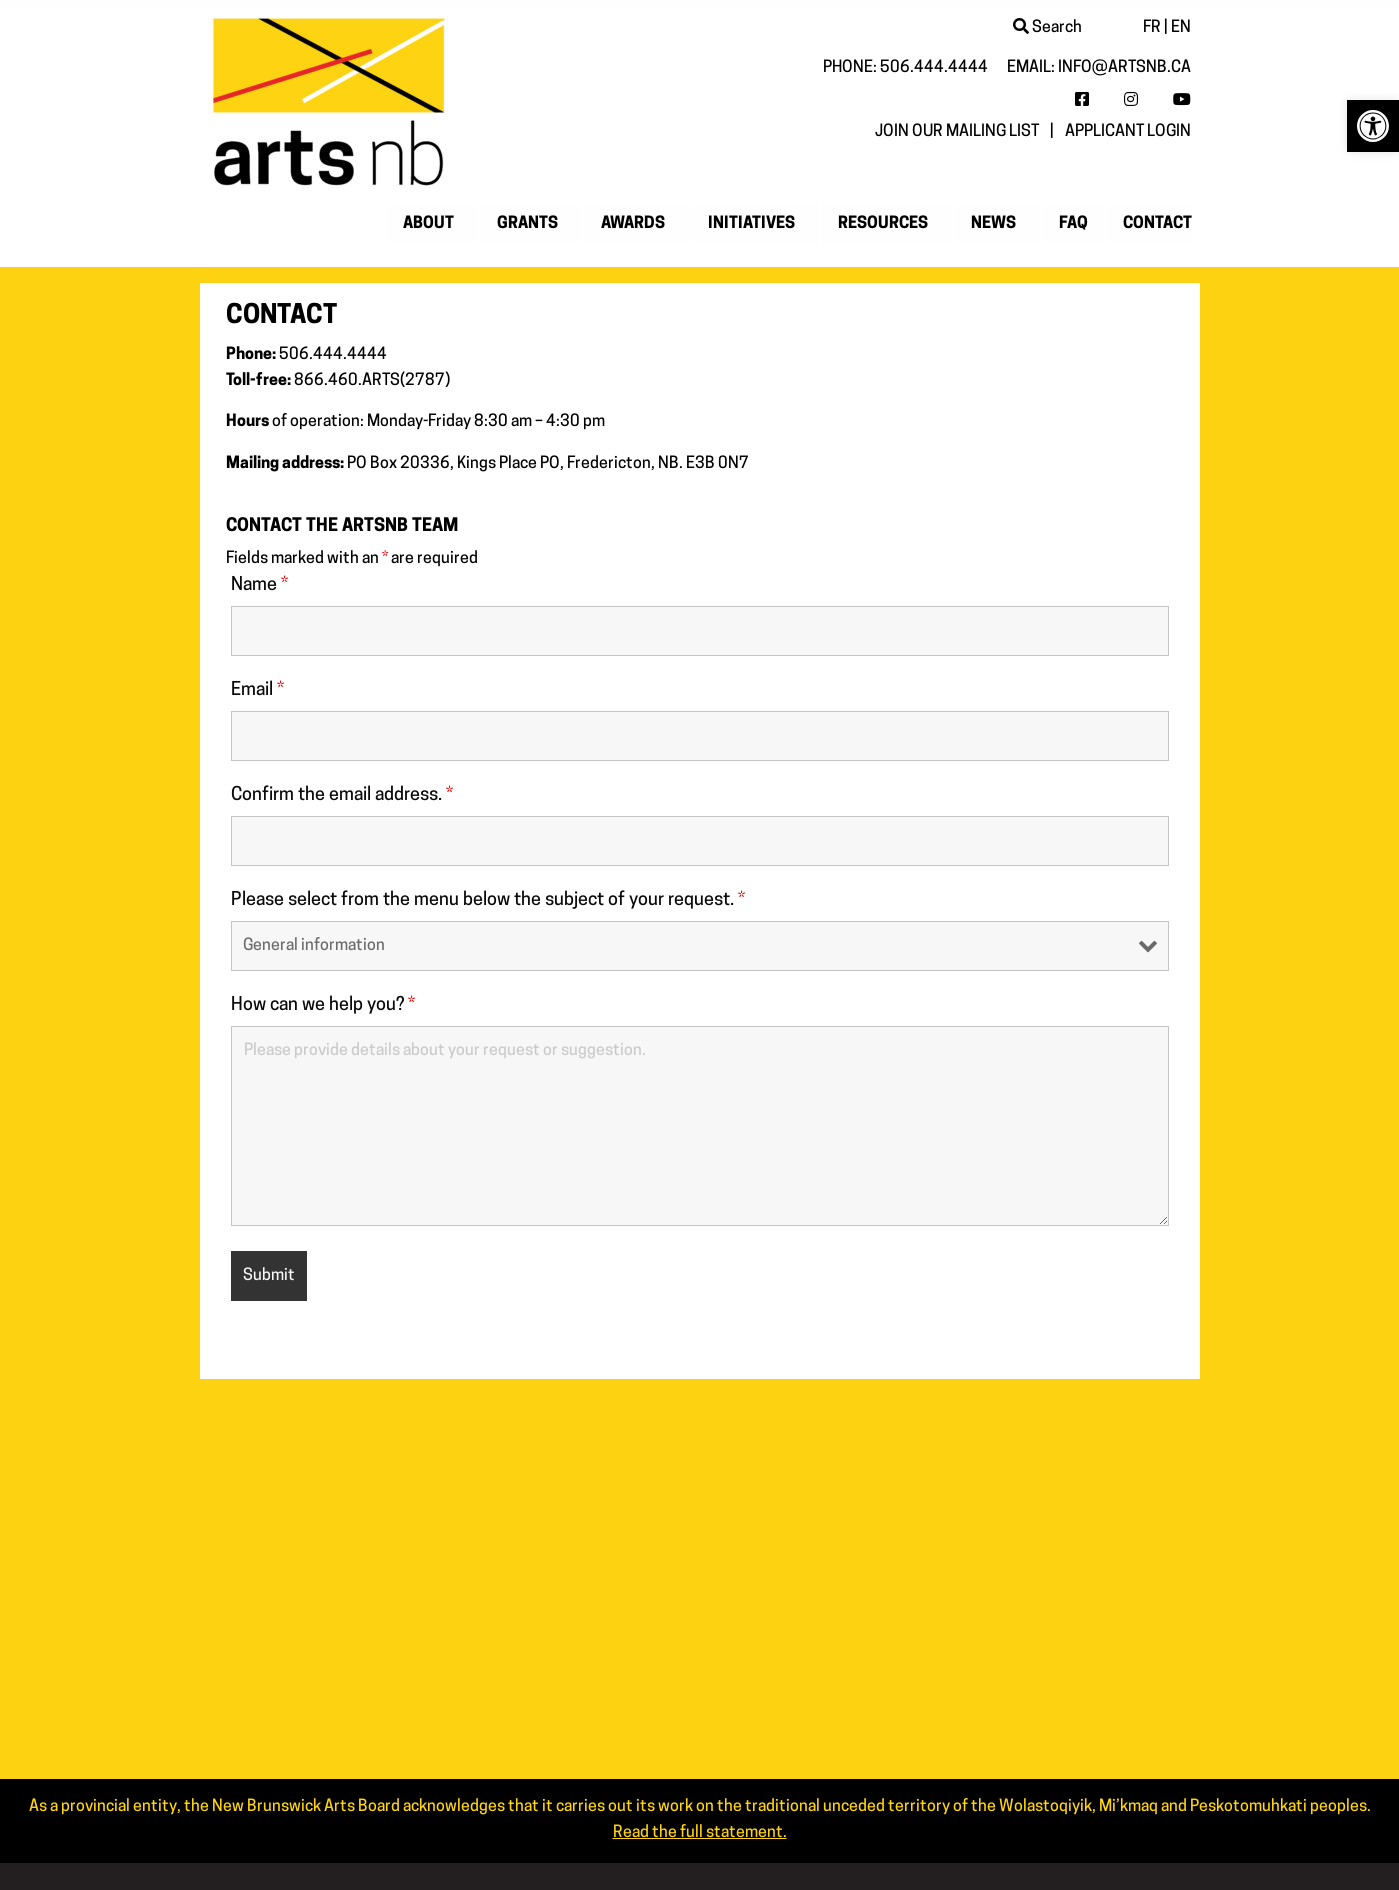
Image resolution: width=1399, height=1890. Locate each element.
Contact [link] (1157, 224)
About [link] (428, 224)
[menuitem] (432, 224)
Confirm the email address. (342, 795)
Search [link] (1047, 28)
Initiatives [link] (751, 224)
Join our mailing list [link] (957, 132)
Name (259, 585)
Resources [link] (883, 224)
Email (257, 690)
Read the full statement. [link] (700, 1833)
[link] (1373, 126)
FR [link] (1152, 28)
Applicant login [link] (1128, 132)
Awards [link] (633, 224)
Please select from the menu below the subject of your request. (488, 900)
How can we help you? (323, 1005)
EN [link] (1181, 28)
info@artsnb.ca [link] (1124, 68)
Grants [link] (527, 224)
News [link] (993, 224)
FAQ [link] (1073, 224)
